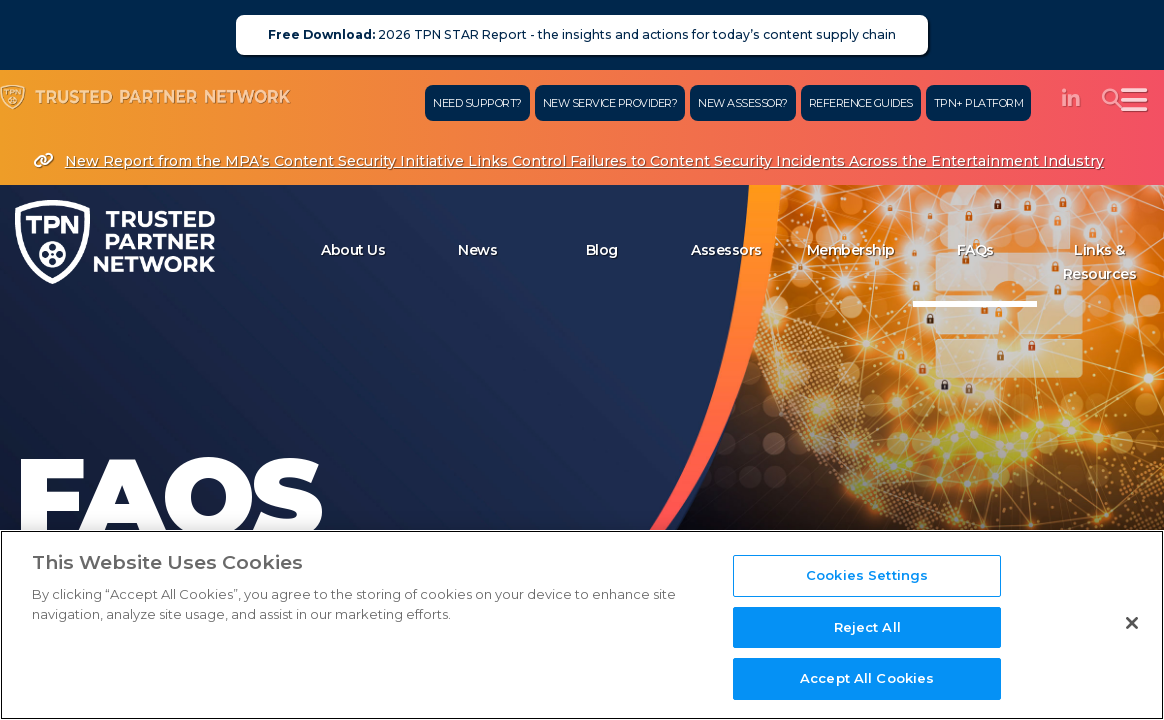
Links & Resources (1100, 262)
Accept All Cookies (867, 693)
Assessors (726, 250)
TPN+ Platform (969, 103)
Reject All (867, 641)
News (477, 250)
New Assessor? (734, 103)
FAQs (975, 250)
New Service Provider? (600, 103)
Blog (602, 250)
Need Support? (468, 103)
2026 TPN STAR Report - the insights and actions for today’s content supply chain (582, 35)
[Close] (1132, 637)
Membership (851, 250)
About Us (353, 250)
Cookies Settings (867, 589)
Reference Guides (851, 103)
